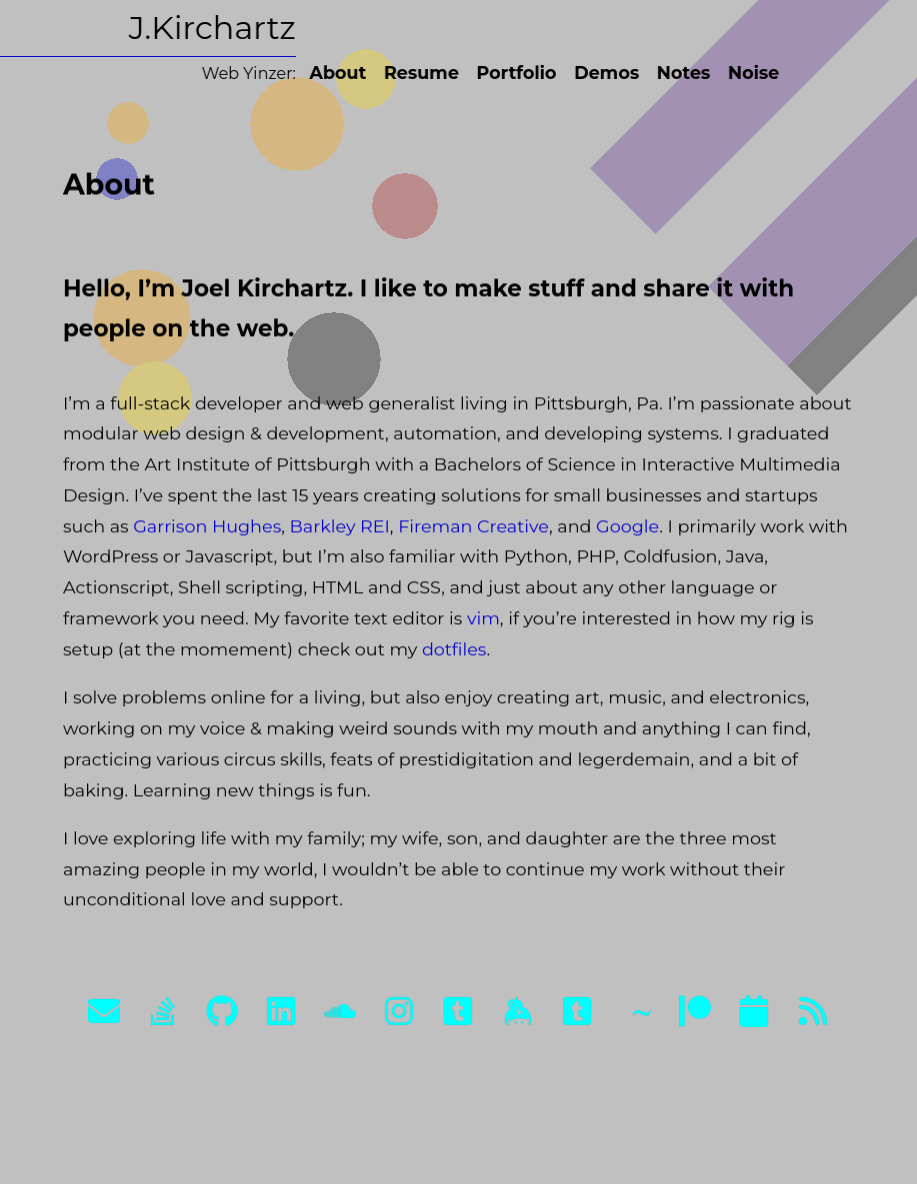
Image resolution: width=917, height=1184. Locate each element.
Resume (411, 72)
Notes (673, 72)
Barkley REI (339, 529)
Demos (596, 72)
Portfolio (506, 72)
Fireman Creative (473, 529)
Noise (743, 72)
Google (627, 529)
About (327, 72)
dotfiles (453, 652)
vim (482, 621)
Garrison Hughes (207, 529)
